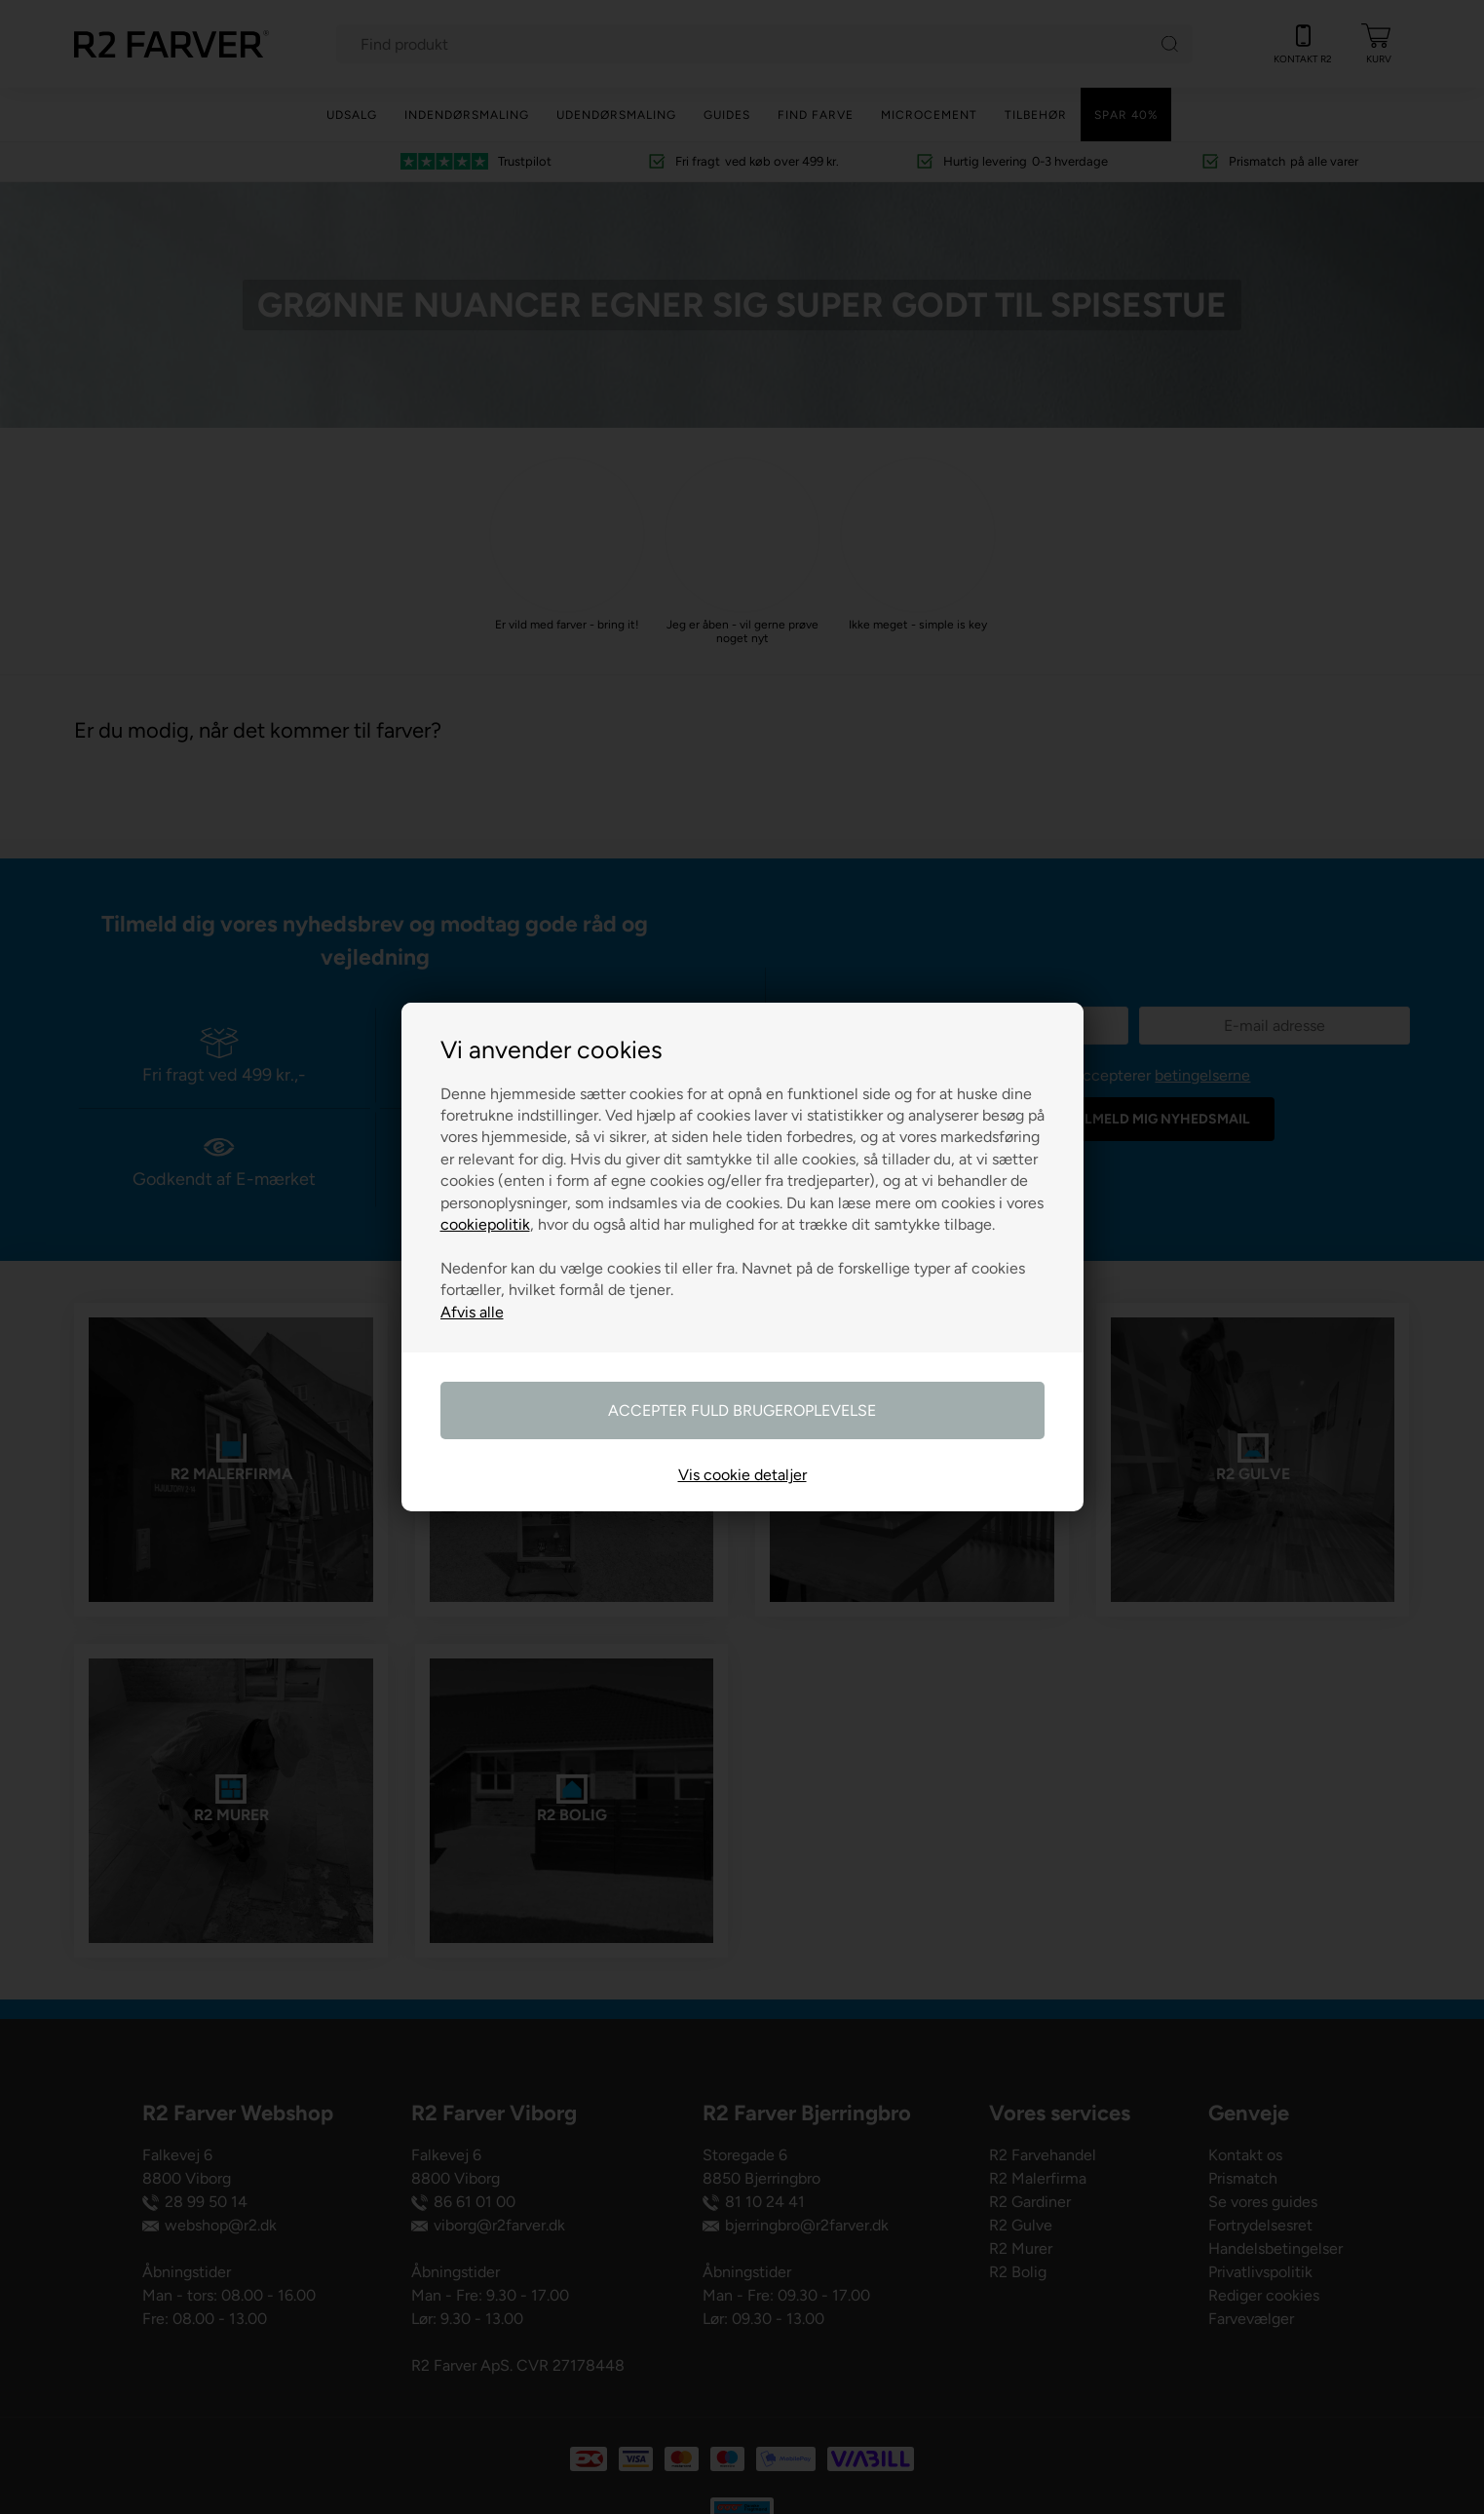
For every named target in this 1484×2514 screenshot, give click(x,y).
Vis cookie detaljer (742, 1475)
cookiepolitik (485, 1224)
